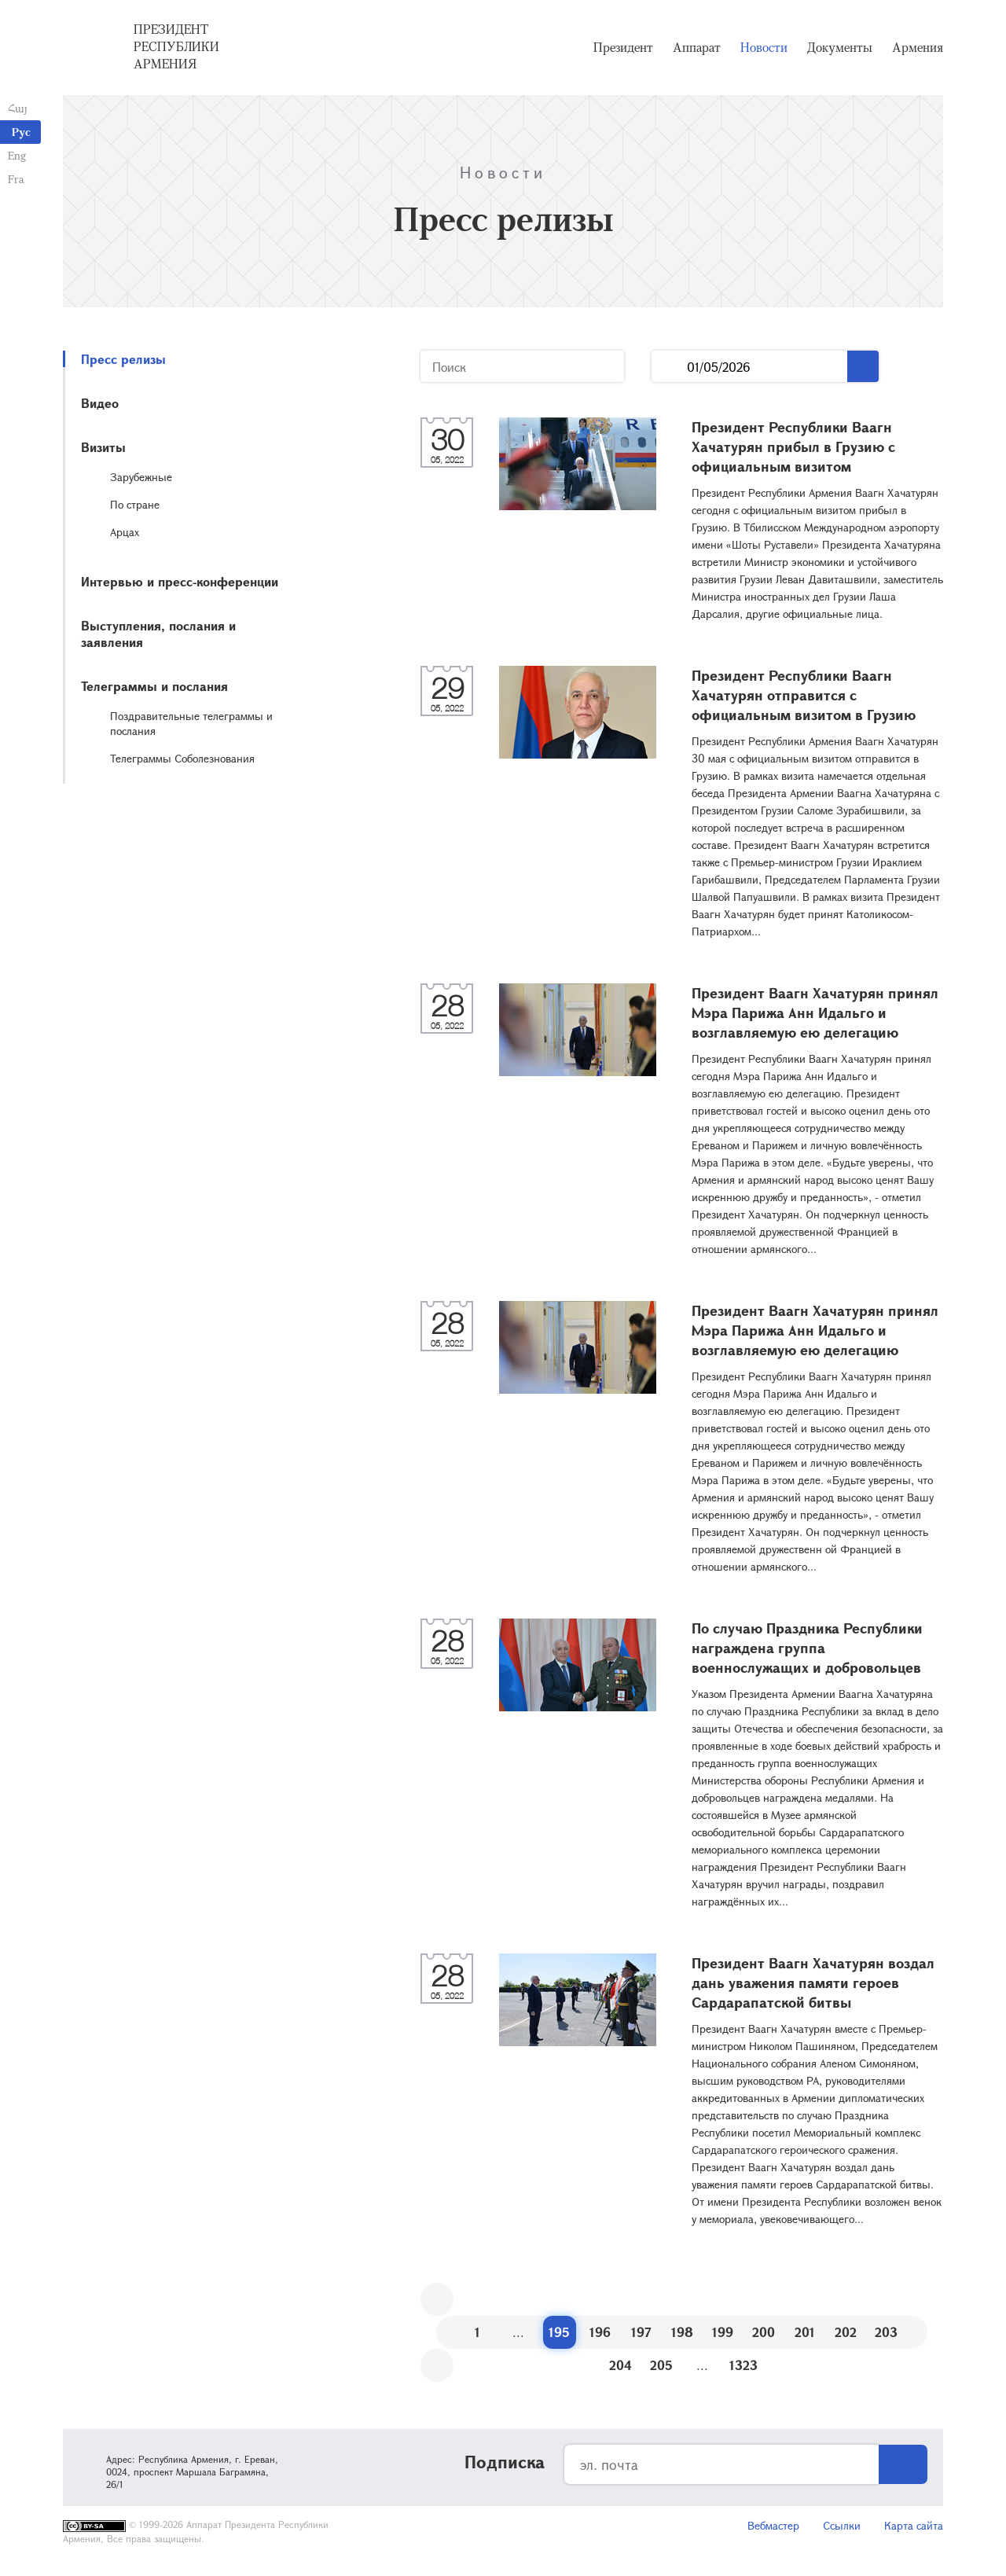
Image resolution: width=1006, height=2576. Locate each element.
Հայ (18, 108)
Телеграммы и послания (154, 686)
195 (559, 2332)
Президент (623, 47)
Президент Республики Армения (176, 46)
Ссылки (842, 2525)
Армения (917, 47)
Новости (764, 47)
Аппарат (697, 47)
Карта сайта (913, 2525)
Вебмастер (773, 2525)
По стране (135, 504)
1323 (743, 2365)
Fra (16, 178)
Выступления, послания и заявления (158, 633)
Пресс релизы (123, 359)
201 (805, 2332)
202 (846, 2332)
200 (763, 2332)
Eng (17, 155)
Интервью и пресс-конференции (179, 581)
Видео (100, 403)
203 (886, 2332)
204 (620, 2365)
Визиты (103, 447)
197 (641, 2332)
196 (600, 2332)
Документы (839, 47)
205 (661, 2365)
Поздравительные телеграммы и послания (191, 723)
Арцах (124, 531)
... (669, 366)
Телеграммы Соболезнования (182, 758)
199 (722, 2332)
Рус (21, 131)
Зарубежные (141, 476)
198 (682, 2332)
